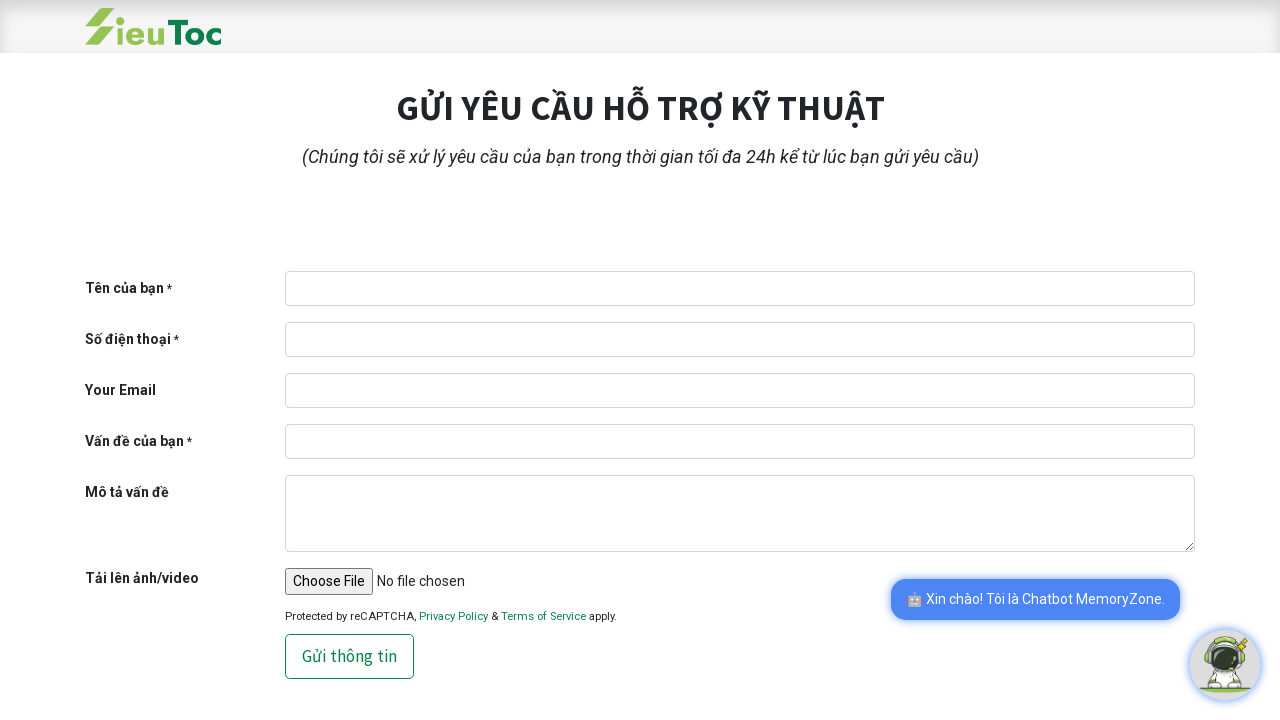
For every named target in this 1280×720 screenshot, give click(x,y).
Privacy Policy (453, 616)
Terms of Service (543, 616)
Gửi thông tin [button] (349, 656)
